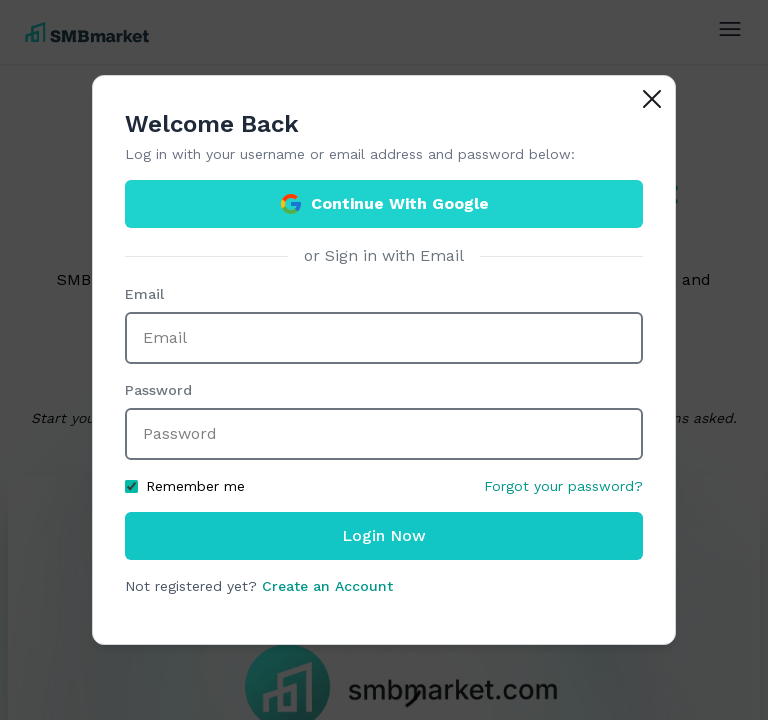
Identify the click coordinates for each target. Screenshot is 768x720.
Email (144, 294)
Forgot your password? (563, 486)
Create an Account (327, 586)
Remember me (185, 486)
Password (158, 390)
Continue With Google (384, 204)
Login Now (384, 535)
